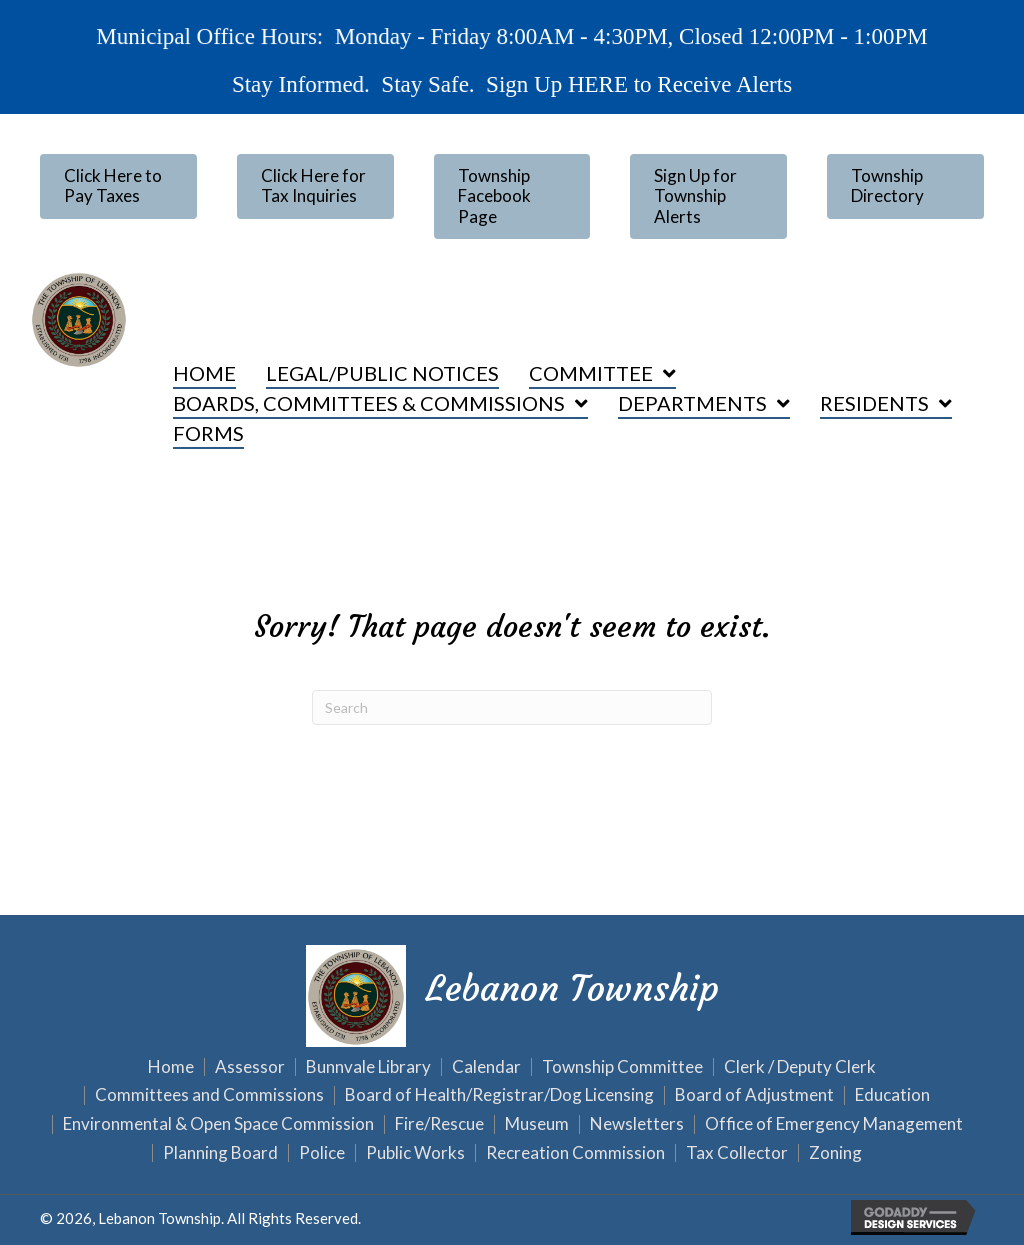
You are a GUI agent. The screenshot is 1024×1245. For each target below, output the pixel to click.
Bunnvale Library (368, 1067)
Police (322, 1153)
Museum (537, 1124)
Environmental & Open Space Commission (218, 1124)
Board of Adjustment (754, 1095)
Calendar (486, 1067)
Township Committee (622, 1067)
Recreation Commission (575, 1153)
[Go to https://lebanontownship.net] (512, 993)
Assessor (250, 1067)
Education (892, 1095)
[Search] (512, 707)
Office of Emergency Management (834, 1124)
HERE (596, 84)
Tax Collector (737, 1153)
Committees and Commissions (209, 1095)
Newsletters (637, 1124)
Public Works (415, 1153)
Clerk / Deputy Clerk (800, 1067)
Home (171, 1067)
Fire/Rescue (439, 1124)
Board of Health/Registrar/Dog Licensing (499, 1095)
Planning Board (220, 1153)
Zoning (835, 1153)
